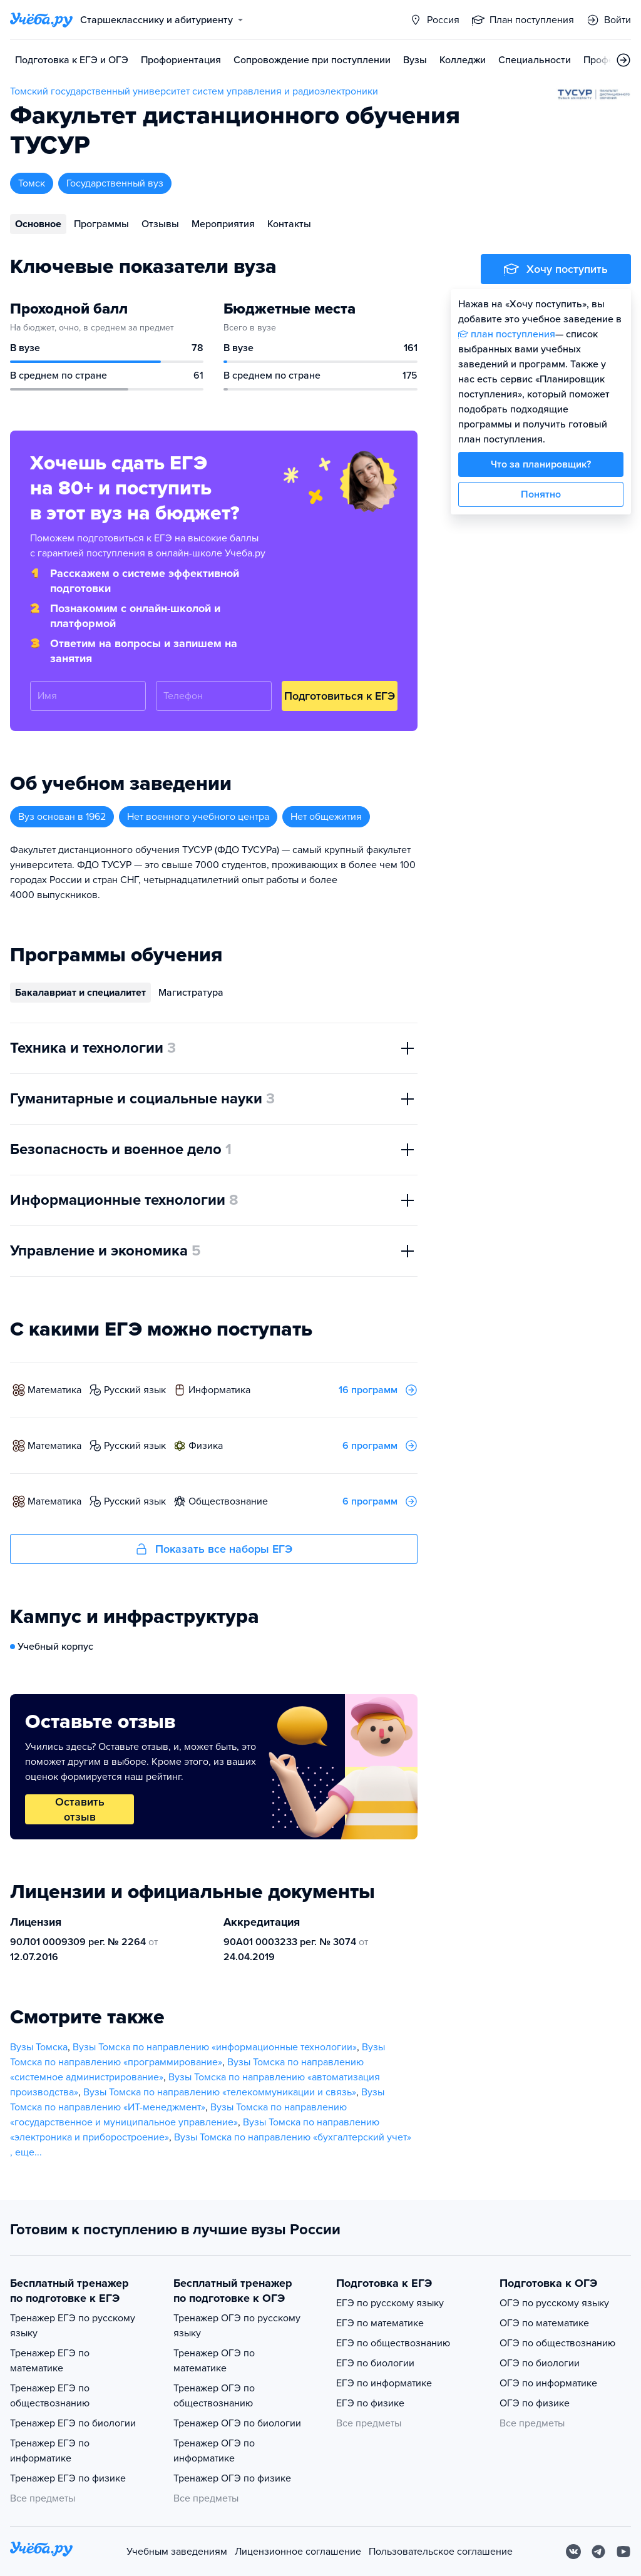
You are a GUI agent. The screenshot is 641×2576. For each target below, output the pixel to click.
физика (205, 1445)
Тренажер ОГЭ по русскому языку (236, 2325)
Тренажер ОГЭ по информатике (214, 2451)
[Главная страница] (41, 20)
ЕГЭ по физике (370, 2403)
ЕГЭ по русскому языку (390, 2303)
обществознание (228, 1501)
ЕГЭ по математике (380, 2323)
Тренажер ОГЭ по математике (214, 2360)
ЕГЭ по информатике (384, 2383)
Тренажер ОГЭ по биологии (237, 2423)
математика (54, 1390)
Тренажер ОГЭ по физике (232, 2478)
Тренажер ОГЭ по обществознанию (214, 2396)
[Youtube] (623, 2551)
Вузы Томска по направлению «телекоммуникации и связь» (219, 2092)
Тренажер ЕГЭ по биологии (73, 2423)
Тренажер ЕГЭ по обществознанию (50, 2396)
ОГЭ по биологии (540, 2363)
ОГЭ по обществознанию (557, 2343)
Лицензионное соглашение (298, 2551)
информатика (219, 1390)
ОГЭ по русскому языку (554, 2303)
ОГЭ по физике (535, 2403)
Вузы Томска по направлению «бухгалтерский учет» (292, 2137)
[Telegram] (598, 2551)
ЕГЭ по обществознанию (393, 2343)
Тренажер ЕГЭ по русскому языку (72, 2325)
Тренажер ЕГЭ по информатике (50, 2451)
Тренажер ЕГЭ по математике (50, 2360)
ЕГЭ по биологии (375, 2363)
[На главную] (41, 2551)
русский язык (135, 1390)
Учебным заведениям (176, 2551)
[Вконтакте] (573, 2551)
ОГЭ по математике (544, 2323)
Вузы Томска (39, 2047)
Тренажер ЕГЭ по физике (68, 2478)
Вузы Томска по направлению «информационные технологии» (215, 2047)
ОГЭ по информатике (548, 2383)
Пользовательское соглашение (441, 2551)
